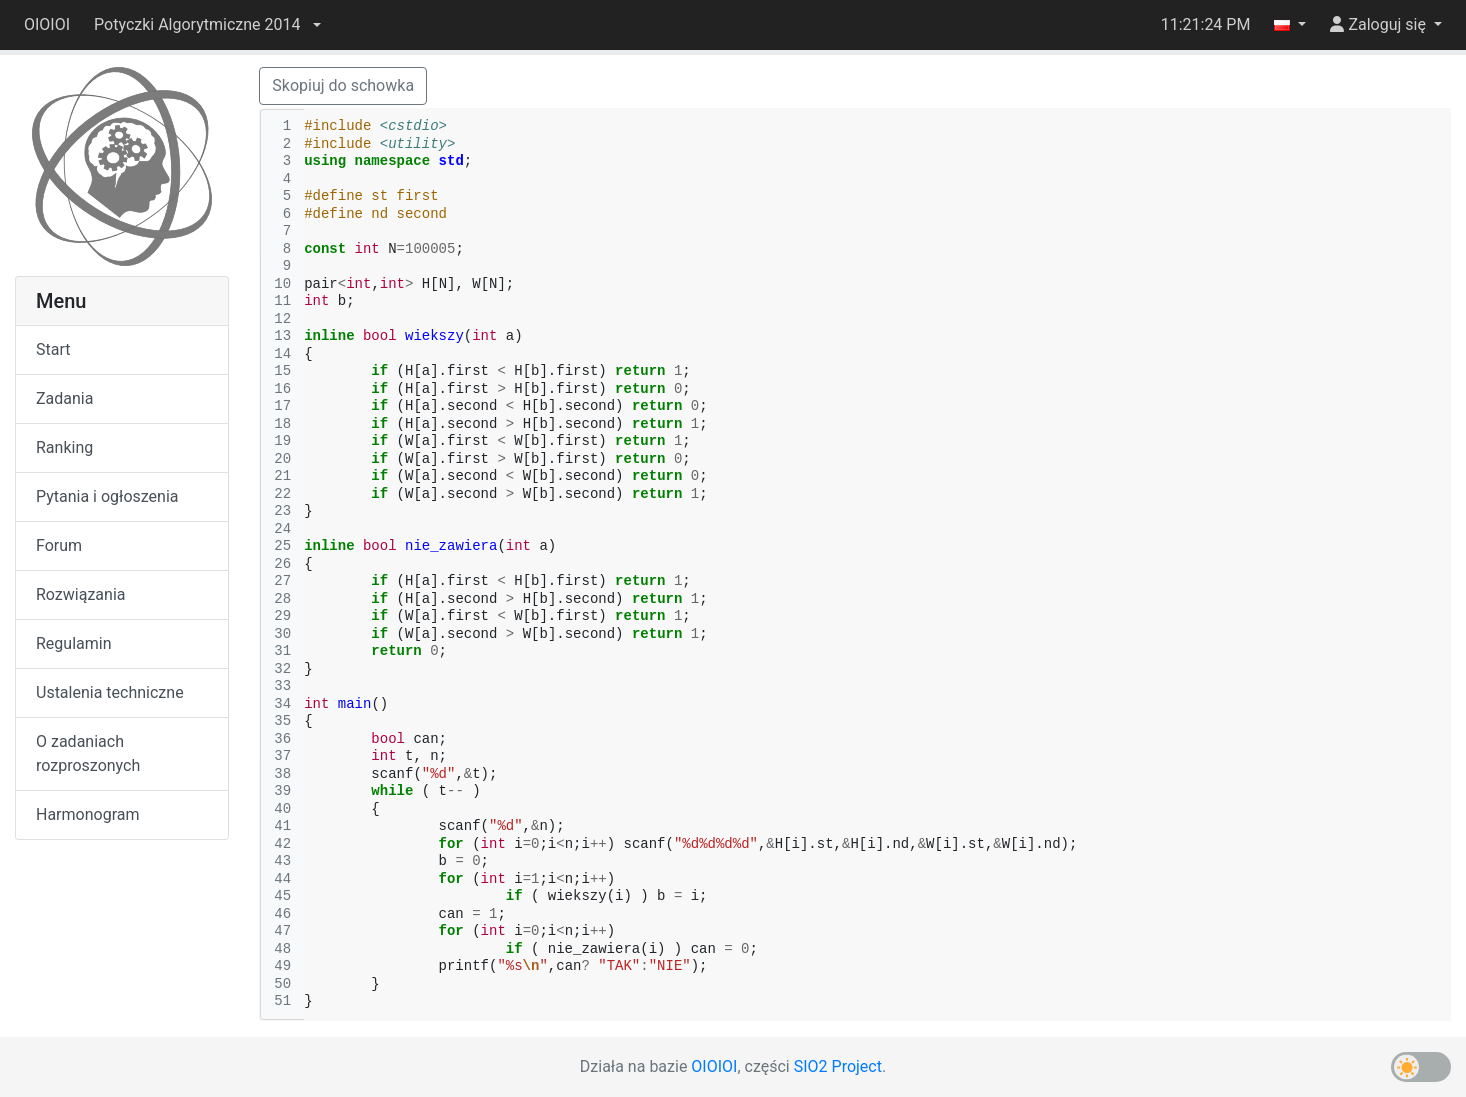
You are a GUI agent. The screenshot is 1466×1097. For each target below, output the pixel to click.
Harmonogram (87, 814)
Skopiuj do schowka (343, 85)
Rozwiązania (80, 594)
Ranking (64, 447)
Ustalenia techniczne (110, 692)
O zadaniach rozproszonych (88, 753)
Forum (59, 545)
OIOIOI (47, 24)
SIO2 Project (838, 1066)
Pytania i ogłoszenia (107, 496)
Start (53, 349)
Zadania (64, 398)
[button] (207, 25)
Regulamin (74, 643)
